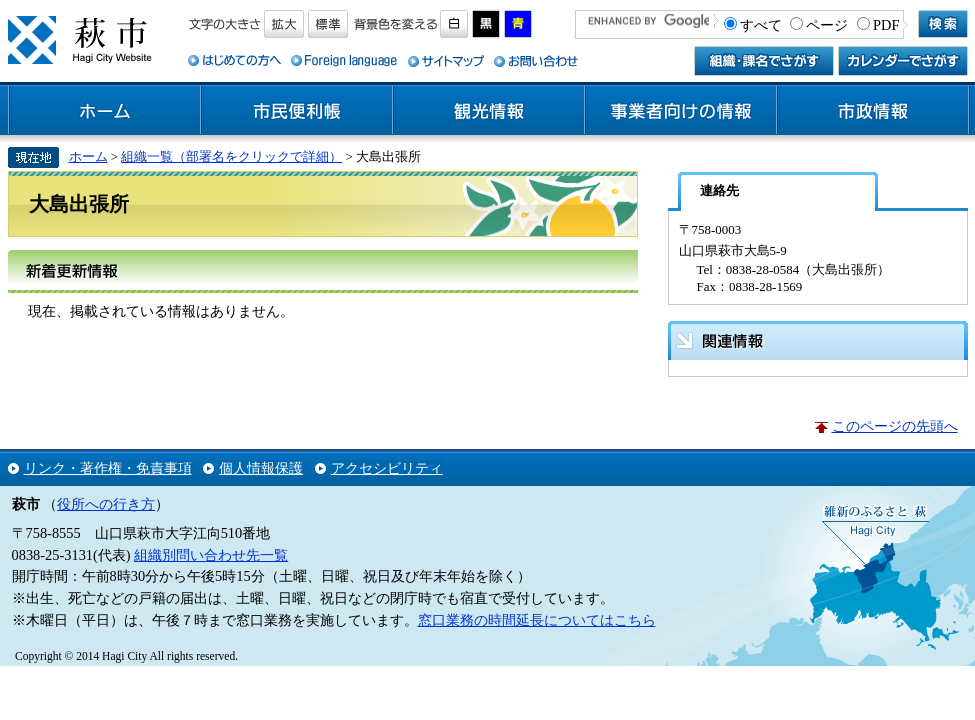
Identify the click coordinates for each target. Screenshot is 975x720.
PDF (886, 25)
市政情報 (873, 111)
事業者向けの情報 (681, 111)
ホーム (105, 111)
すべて (761, 25)
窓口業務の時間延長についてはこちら (537, 620)
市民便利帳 (297, 111)
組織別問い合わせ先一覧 (211, 555)
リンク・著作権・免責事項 (108, 468)
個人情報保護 (261, 468)
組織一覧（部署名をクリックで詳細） (231, 156)
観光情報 (489, 111)
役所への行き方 (106, 504)
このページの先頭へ (895, 426)
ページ (827, 25)
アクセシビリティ (387, 468)
